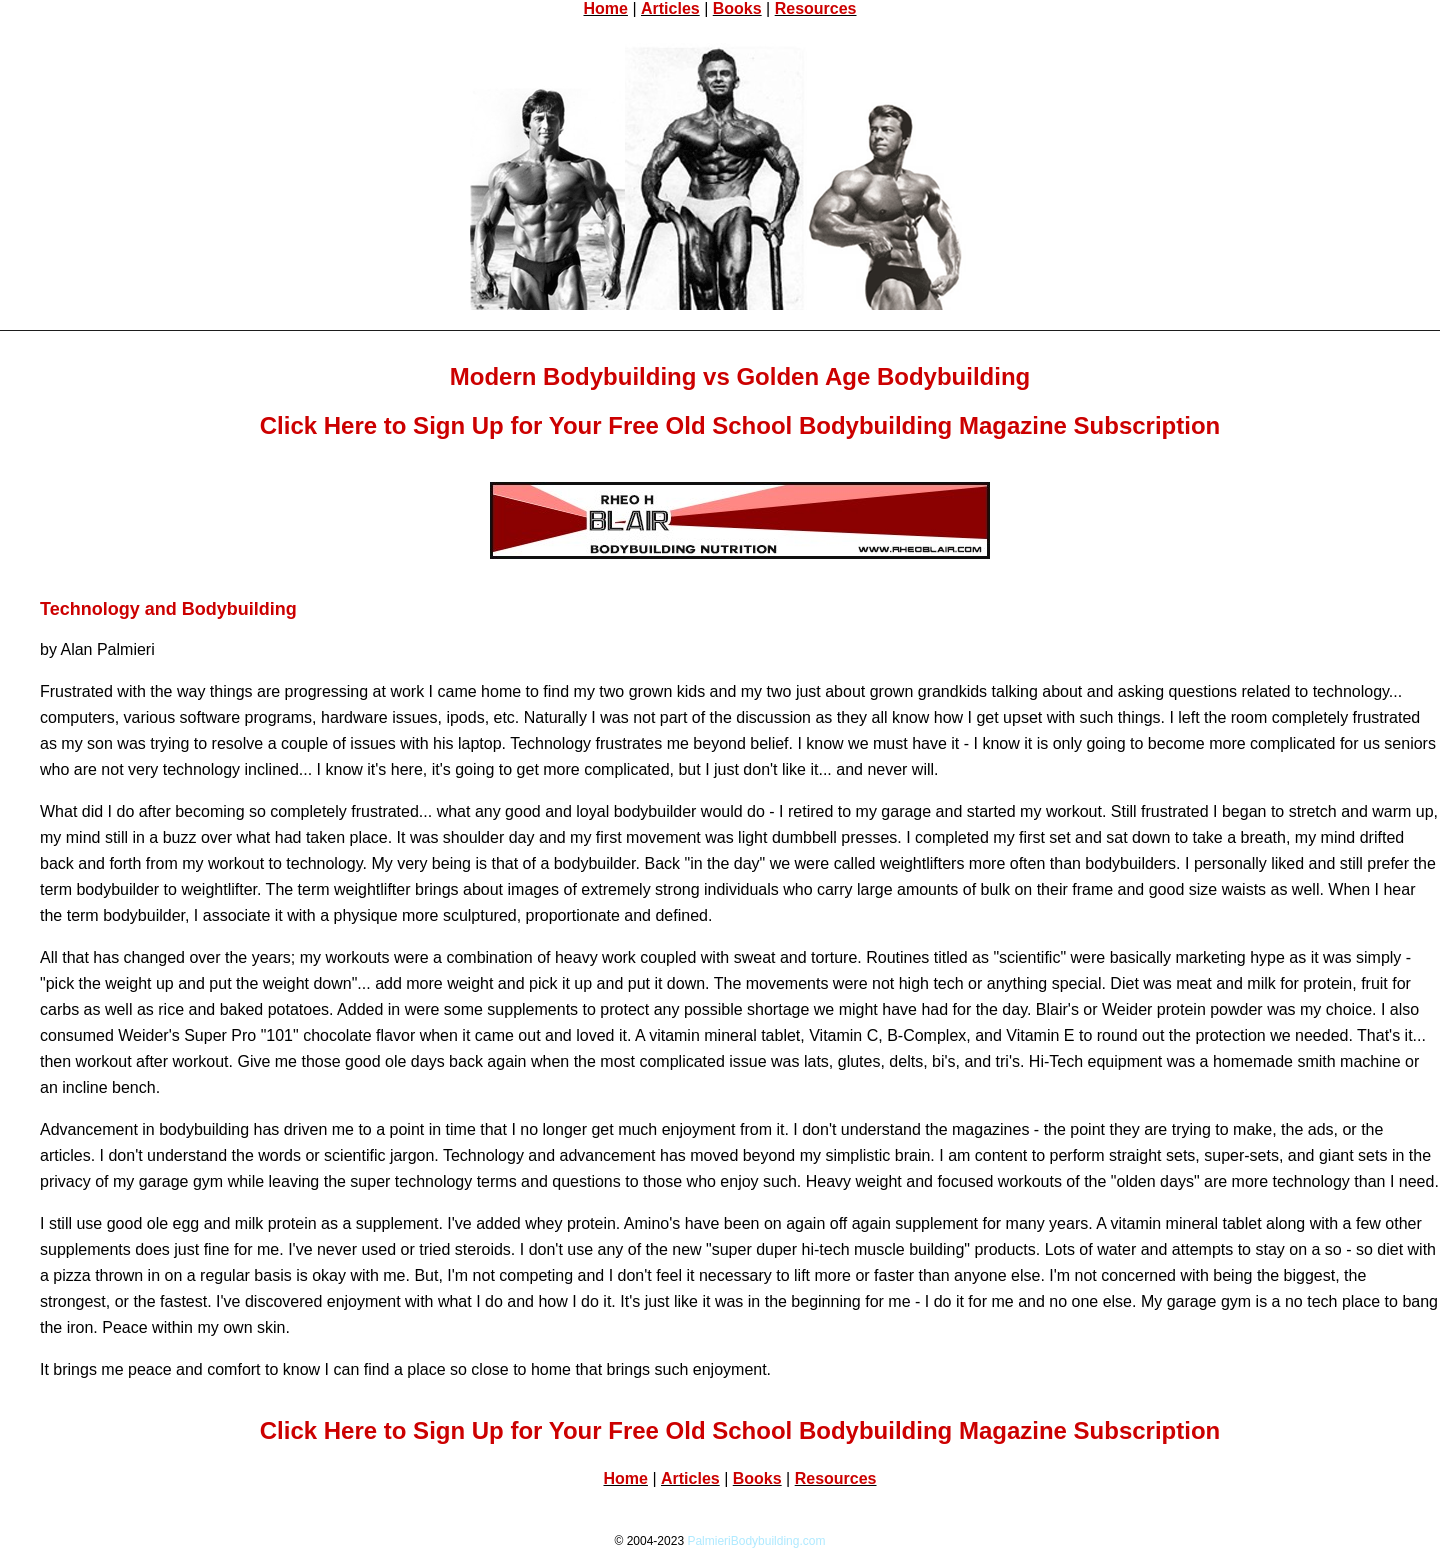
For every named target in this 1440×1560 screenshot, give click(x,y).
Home (605, 8)
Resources (816, 8)
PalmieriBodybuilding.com (756, 1541)
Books (737, 8)
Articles (670, 8)
